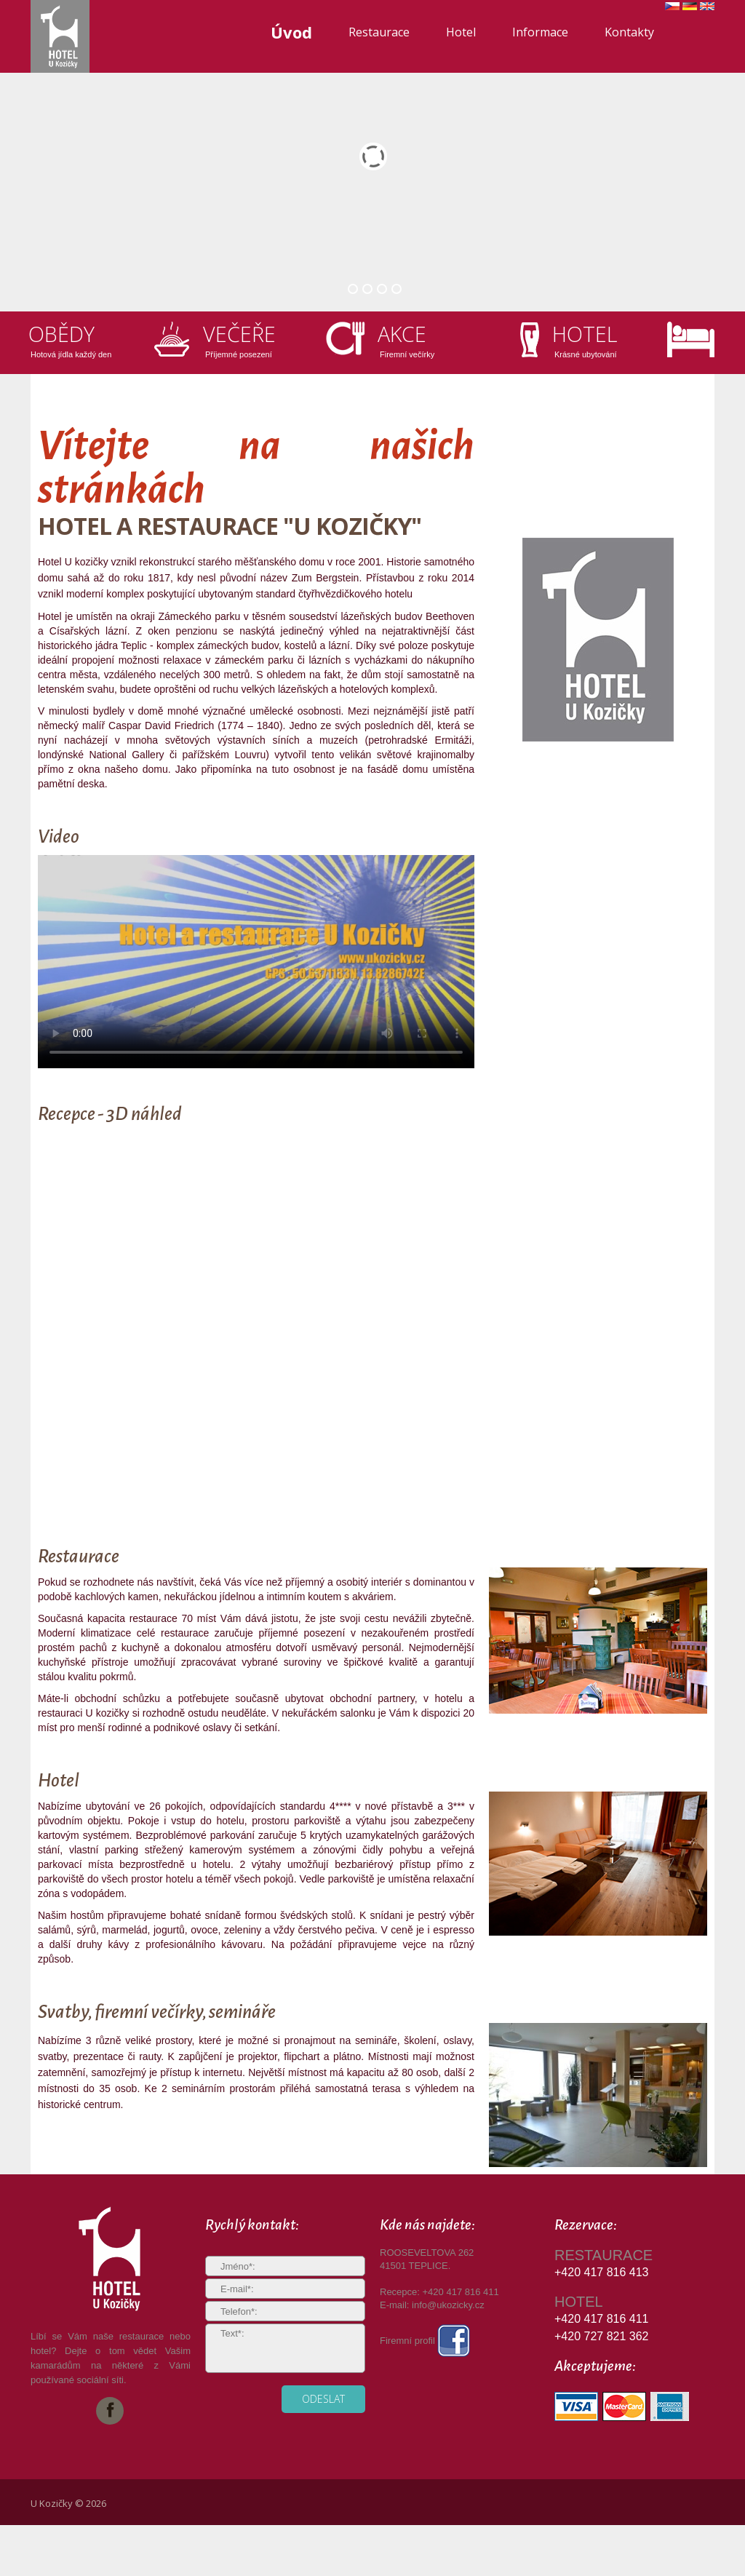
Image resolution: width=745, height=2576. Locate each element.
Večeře (241, 334)
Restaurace (379, 32)
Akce (403, 334)
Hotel (461, 32)
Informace (540, 32)
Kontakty (629, 32)
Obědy (63, 334)
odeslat (323, 2399)
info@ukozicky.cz (448, 2304)
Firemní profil (425, 2340)
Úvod (291, 32)
